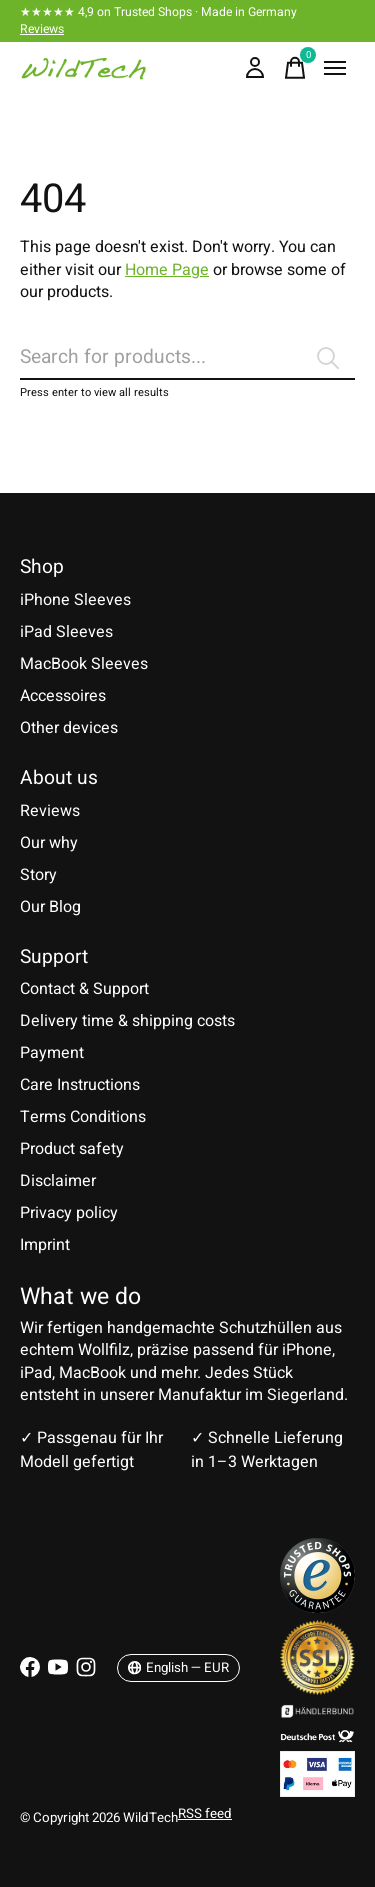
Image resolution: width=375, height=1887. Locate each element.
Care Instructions (80, 1085)
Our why (49, 843)
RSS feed (205, 1814)
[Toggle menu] (335, 68)
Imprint (45, 1245)
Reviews (42, 29)
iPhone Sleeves (75, 600)
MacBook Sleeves (84, 664)
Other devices (69, 728)
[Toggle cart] (295, 68)
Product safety (72, 1149)
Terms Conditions (83, 1117)
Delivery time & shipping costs (127, 1021)
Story (38, 875)
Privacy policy (69, 1213)
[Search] (187, 358)
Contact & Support (84, 989)
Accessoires (63, 696)
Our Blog (50, 907)
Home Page (167, 270)
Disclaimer (58, 1181)
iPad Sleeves (66, 632)
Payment (52, 1053)
